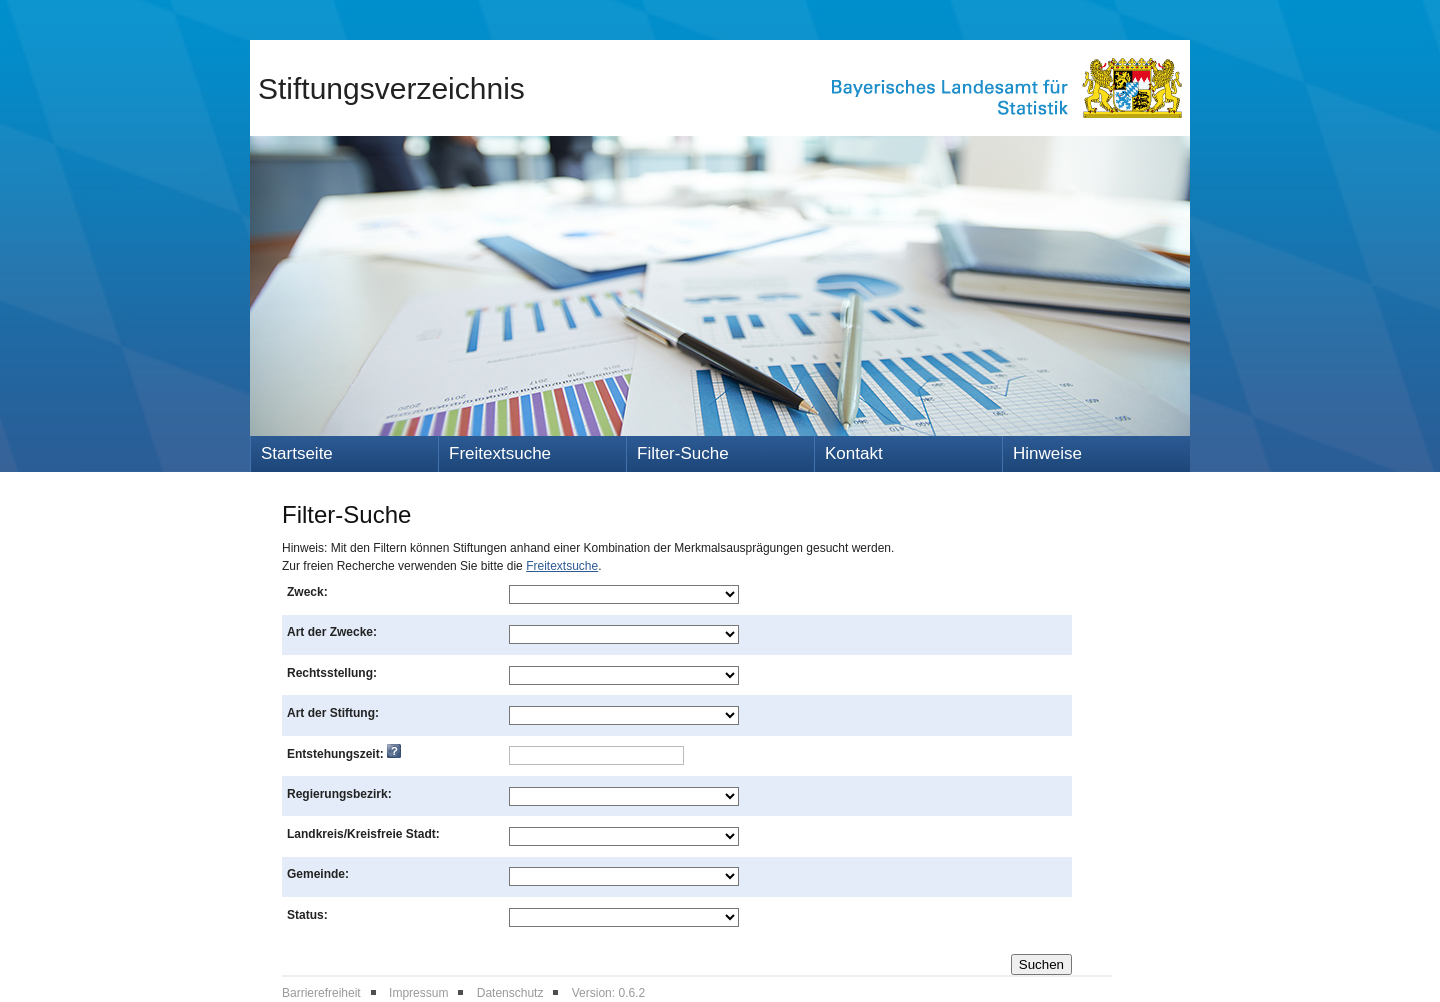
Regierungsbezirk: (339, 794)
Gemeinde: (318, 874)
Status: (307, 915)
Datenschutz (510, 993)
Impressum (418, 993)
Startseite (297, 453)
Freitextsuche (500, 453)
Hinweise (1047, 453)
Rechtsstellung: (332, 673)
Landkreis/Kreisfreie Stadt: (363, 834)
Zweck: (307, 592)
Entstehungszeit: (344, 754)
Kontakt (854, 453)
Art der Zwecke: (332, 632)
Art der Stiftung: (333, 713)
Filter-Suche (683, 453)
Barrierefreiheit (321, 993)
